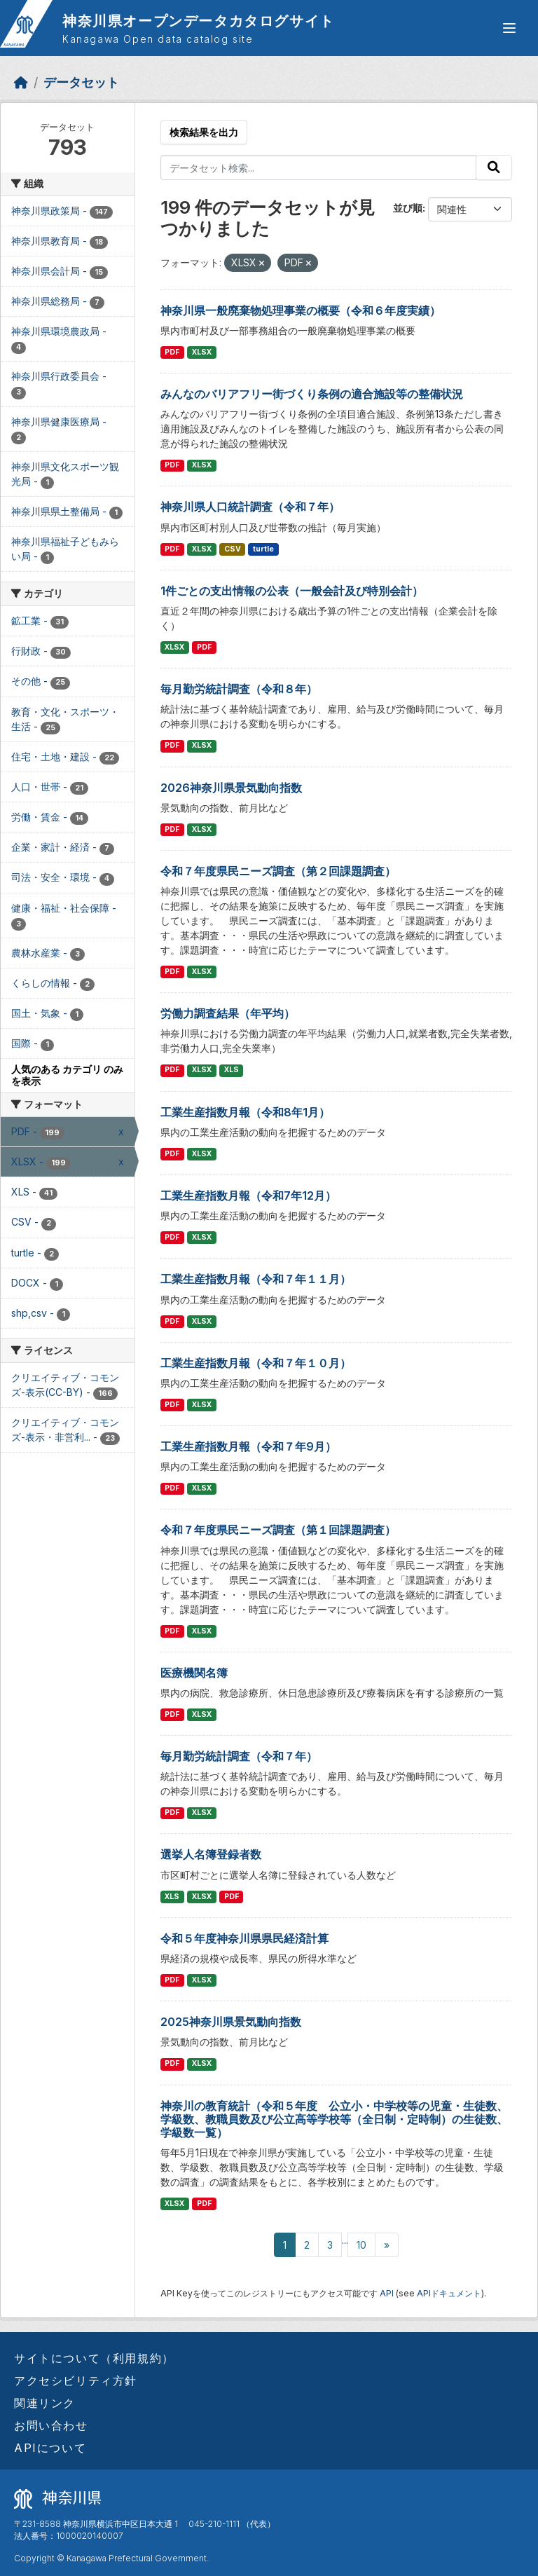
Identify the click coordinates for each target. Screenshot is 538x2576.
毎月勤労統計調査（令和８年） (238, 689)
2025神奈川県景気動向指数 (230, 2022)
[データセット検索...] (318, 167)
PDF (172, 352)
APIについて (50, 2448)
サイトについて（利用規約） (94, 2358)
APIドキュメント (449, 2293)
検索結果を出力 (204, 132)
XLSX (202, 352)
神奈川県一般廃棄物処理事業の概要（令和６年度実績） (300, 310)
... (345, 2240)
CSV (232, 549)
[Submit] (494, 167)
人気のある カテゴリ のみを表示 (67, 1075)
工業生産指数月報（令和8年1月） (245, 1112)
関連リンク (45, 2403)
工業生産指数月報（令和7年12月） (248, 1195)
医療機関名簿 (194, 1673)
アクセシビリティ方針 (75, 2380)
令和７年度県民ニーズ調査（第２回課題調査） (278, 871)
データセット (81, 82)
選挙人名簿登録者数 (210, 1854)
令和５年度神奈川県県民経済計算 (244, 1938)
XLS (231, 1069)
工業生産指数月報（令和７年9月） (248, 1446)
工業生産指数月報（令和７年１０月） (255, 1363)
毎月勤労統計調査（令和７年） (238, 1756)
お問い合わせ (51, 2425)
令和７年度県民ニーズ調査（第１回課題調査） (278, 1530)
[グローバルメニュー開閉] (509, 28)
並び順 (407, 208)
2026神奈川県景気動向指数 (231, 788)
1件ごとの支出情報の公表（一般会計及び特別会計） (291, 591)
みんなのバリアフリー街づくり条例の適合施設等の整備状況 (311, 394)
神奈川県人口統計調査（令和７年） (250, 507)
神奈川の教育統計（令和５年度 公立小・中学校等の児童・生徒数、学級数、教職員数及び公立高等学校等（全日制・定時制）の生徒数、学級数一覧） (334, 2119)
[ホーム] (21, 82)
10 (361, 2245)
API (387, 2293)
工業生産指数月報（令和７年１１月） (255, 1279)
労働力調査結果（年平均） (227, 1013)
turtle (263, 549)
